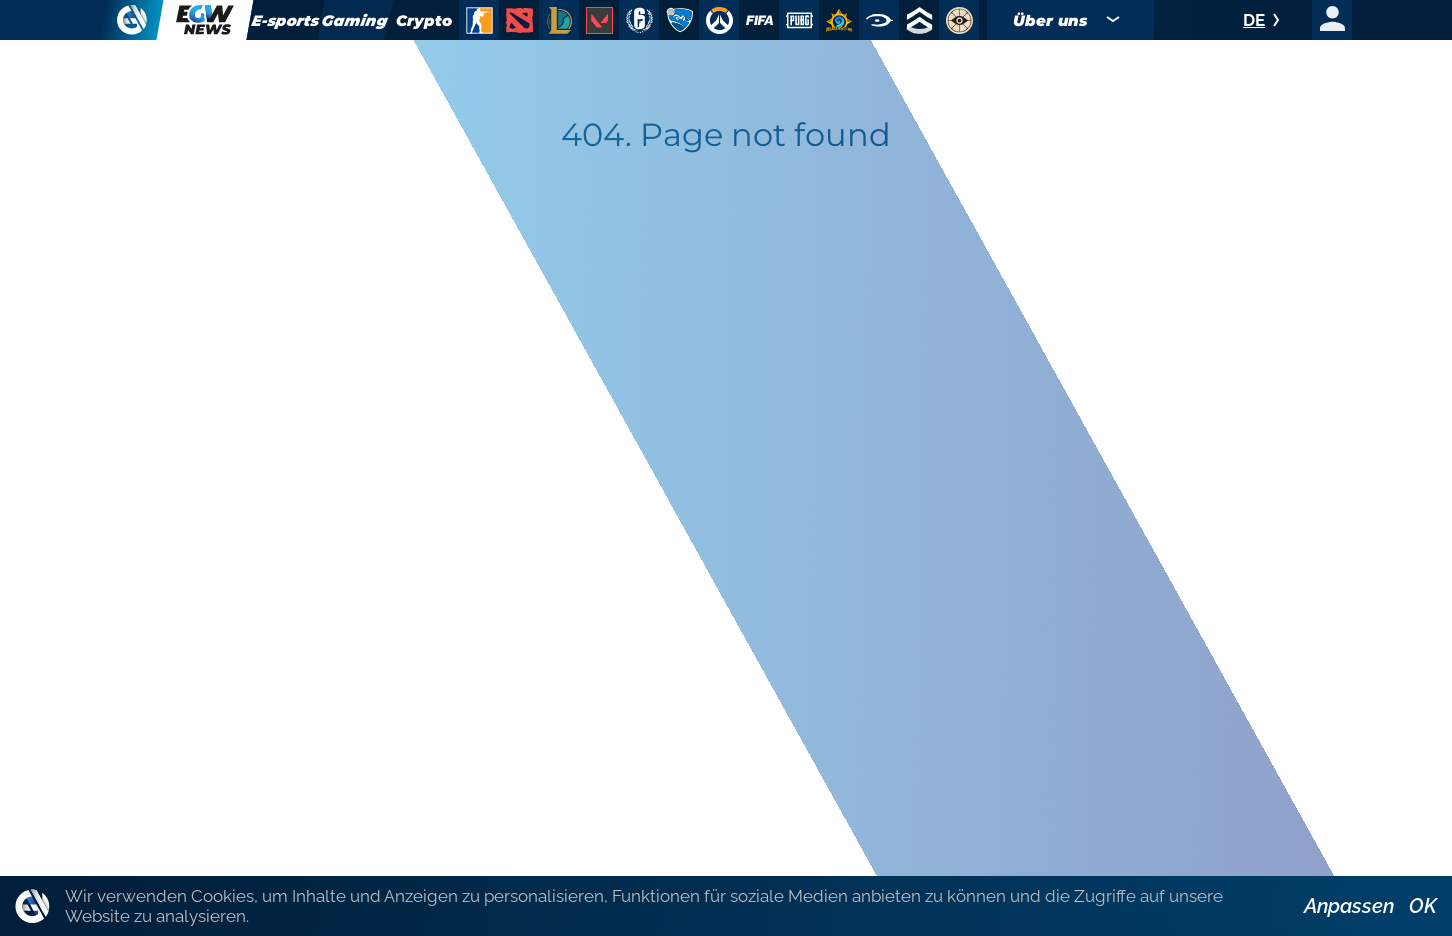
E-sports (285, 20)
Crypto (424, 20)
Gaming (355, 20)
